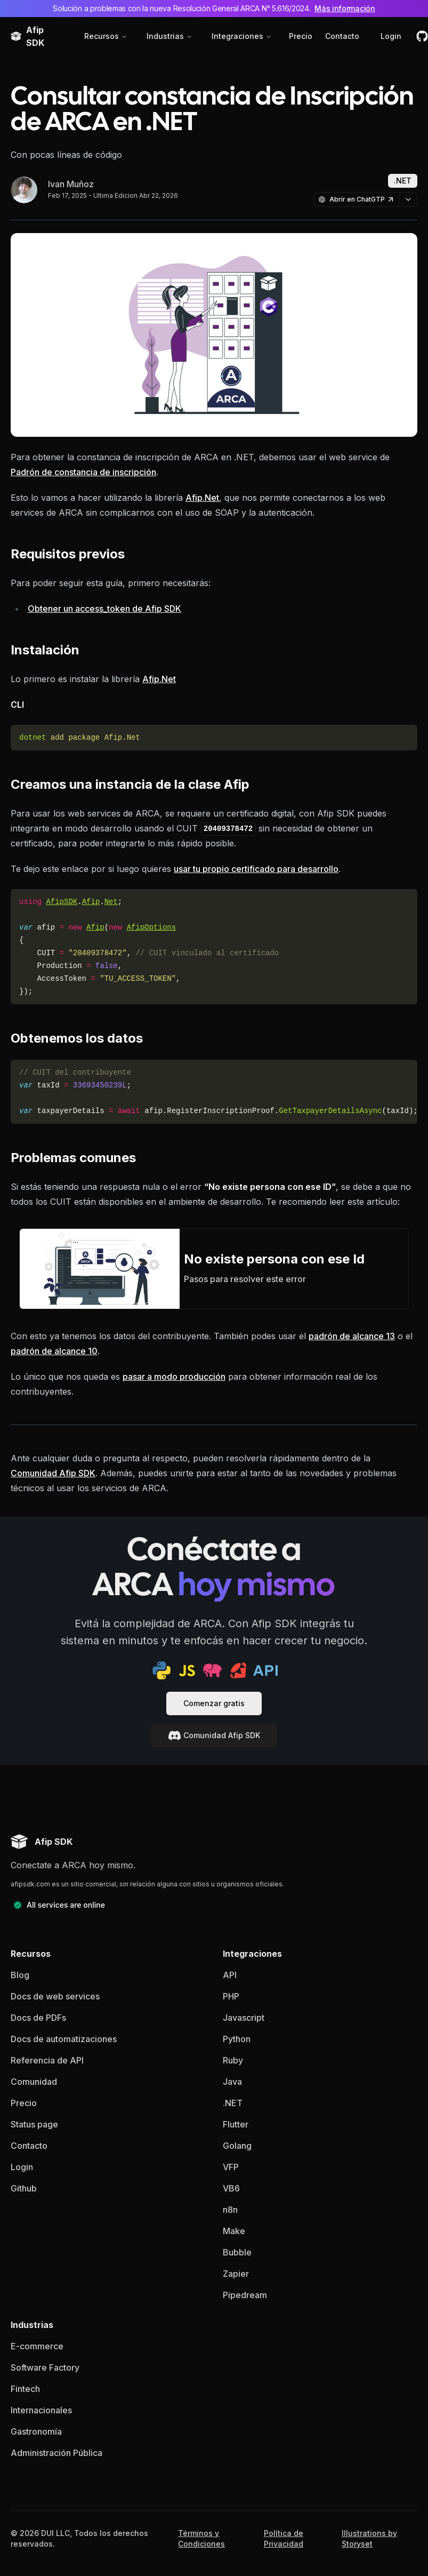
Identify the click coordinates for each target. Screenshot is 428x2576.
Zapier (236, 2273)
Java (232, 2081)
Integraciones (242, 36)
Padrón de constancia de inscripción (83, 472)
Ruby (233, 2060)
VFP (231, 2167)
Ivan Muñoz (71, 184)
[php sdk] (212, 1670)
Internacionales (41, 2410)
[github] (422, 36)
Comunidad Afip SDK (53, 1473)
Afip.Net (202, 497)
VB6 (231, 2188)
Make (234, 2231)
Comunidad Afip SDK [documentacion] (214, 1735)
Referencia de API (47, 2060)
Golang (237, 2145)
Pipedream (245, 2295)
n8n (230, 2209)
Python (237, 2039)
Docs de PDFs (38, 2017)
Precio (300, 36)
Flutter (235, 2124)
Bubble (237, 2252)
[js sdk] (187, 1670)
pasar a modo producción (174, 1376)
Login (391, 36)
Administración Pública (56, 2452)
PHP (231, 1996)
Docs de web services (55, 1996)
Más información (344, 8)
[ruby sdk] (238, 1670)
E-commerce (37, 2346)
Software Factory (45, 2367)
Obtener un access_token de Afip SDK (104, 608)
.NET (233, 2103)
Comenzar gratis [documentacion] (214, 1703)
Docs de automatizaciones (64, 2039)
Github (24, 2188)
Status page (34, 2124)
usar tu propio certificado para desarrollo (256, 868)
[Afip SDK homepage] (41, 1841)
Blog (20, 1975)
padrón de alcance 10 (54, 1351)
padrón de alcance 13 (352, 1336)
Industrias (169, 36)
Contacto (342, 36)
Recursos (105, 36)
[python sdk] (161, 1670)
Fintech (25, 2388)
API (230, 1975)
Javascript (243, 2017)
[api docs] (265, 1670)
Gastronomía (36, 2431)
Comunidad (34, 2081)
